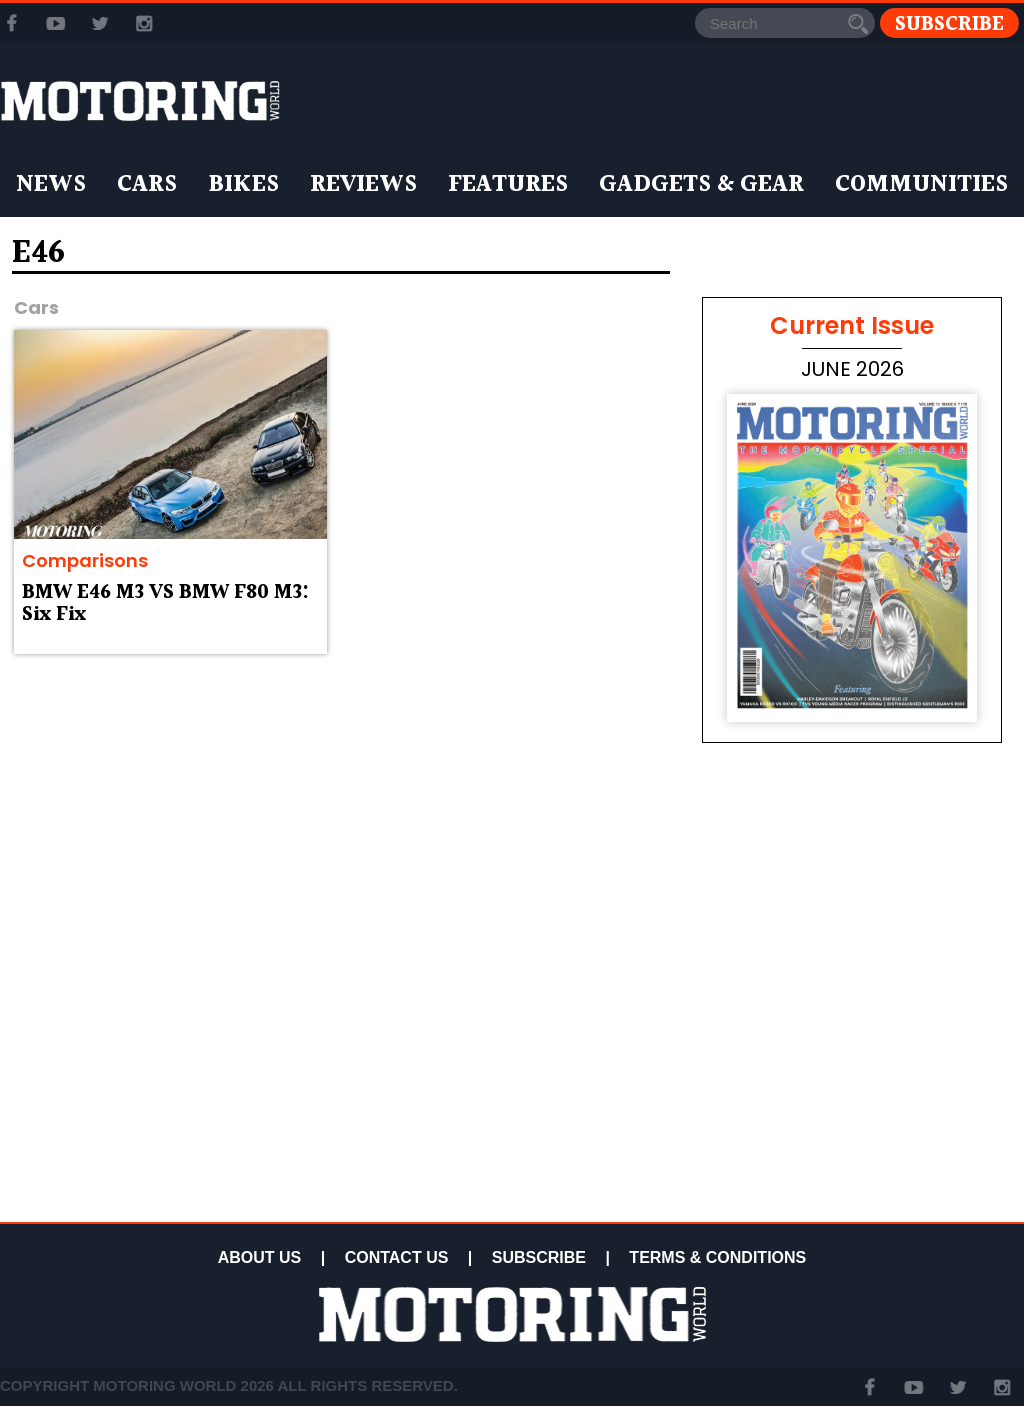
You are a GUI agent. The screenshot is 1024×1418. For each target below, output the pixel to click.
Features (508, 185)
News (51, 185)
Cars (147, 185)
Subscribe (949, 23)
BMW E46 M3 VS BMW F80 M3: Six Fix (165, 604)
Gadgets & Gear (701, 185)
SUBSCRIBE (539, 1257)
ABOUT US (260, 1257)
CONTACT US (397, 1257)
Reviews (363, 185)
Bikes (243, 185)
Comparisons (85, 560)
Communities (921, 185)
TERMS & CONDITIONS (717, 1257)
